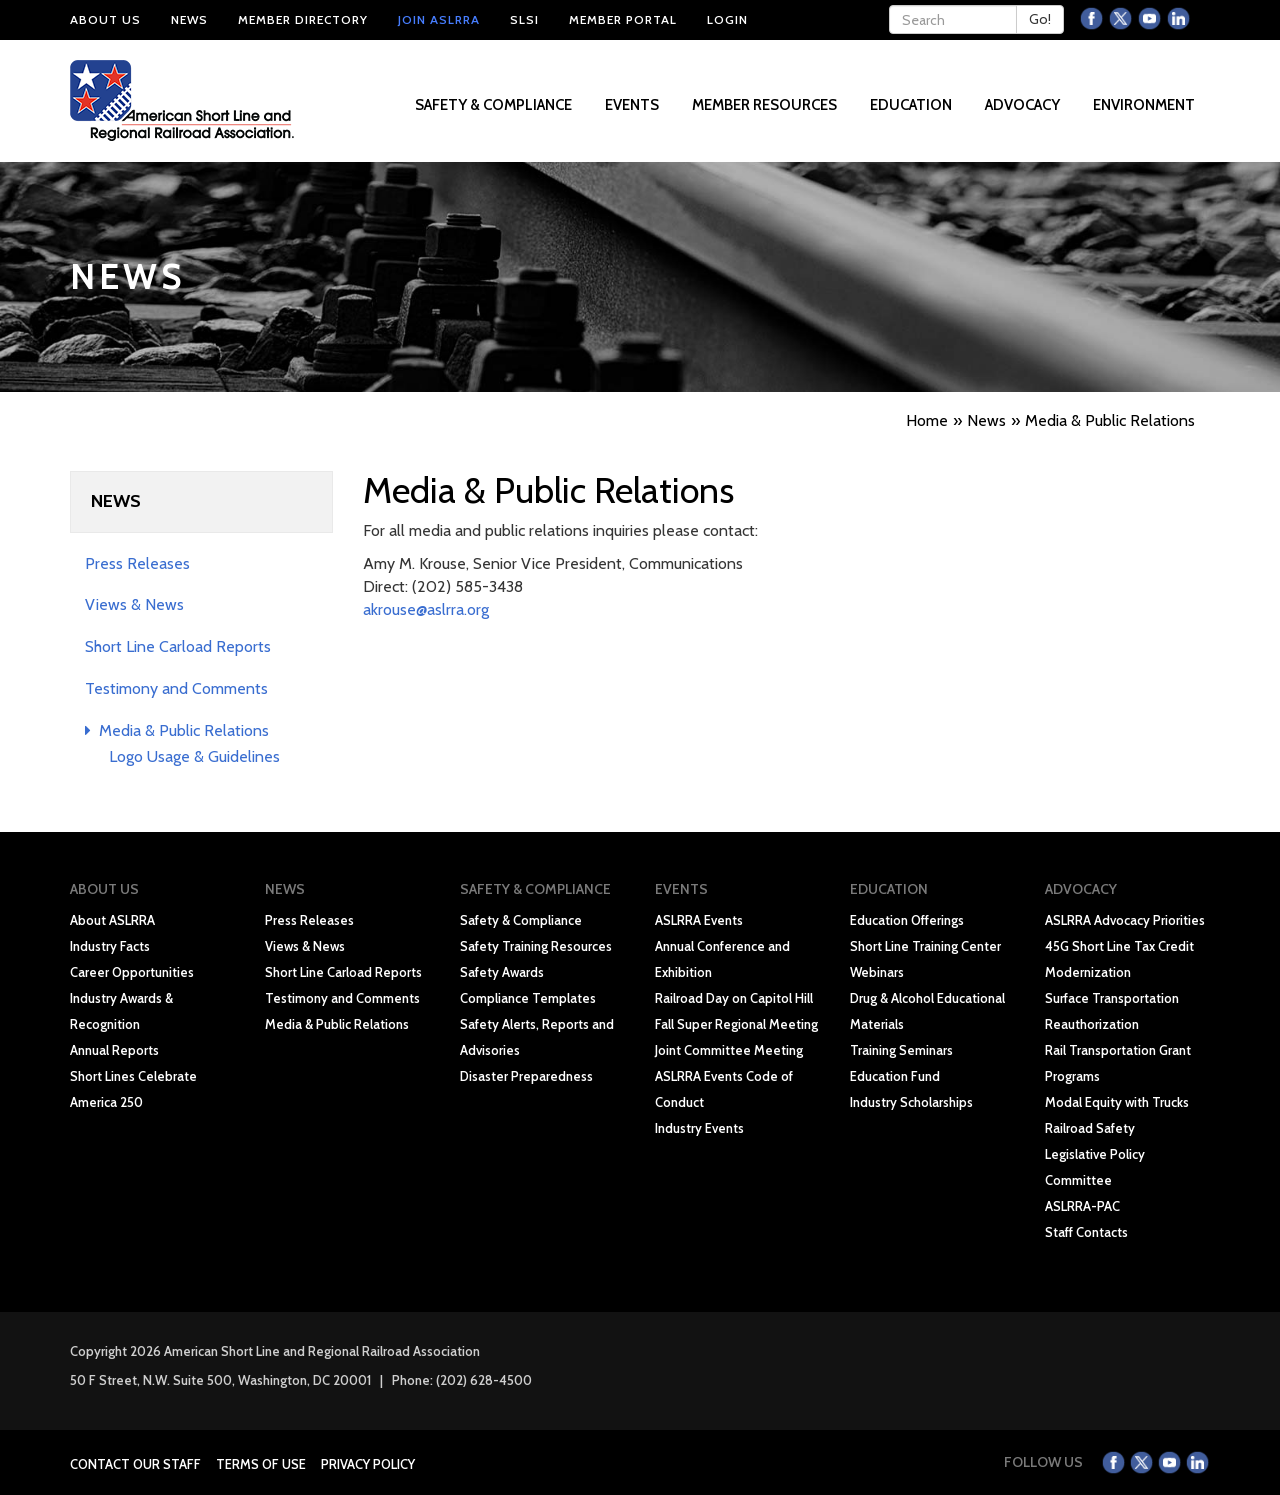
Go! (1040, 19)
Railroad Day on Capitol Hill (734, 998)
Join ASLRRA (439, 19)
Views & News (134, 604)
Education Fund (895, 1076)
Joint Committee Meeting (729, 1050)
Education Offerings (907, 920)
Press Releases (137, 563)
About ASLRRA (112, 920)
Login (727, 19)
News (189, 19)
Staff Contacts (1086, 1232)
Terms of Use (261, 1464)
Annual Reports (114, 1050)
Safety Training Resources (536, 946)
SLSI (524, 19)
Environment (1144, 105)
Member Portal (623, 19)
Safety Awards (502, 972)
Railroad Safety (1090, 1128)
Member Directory (303, 19)
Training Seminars (901, 1050)
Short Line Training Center (925, 946)
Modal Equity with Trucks (1117, 1102)
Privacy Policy (368, 1464)
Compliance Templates (528, 998)
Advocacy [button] (1024, 105)
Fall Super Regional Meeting (736, 1024)
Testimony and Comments (176, 688)
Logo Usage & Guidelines (194, 756)
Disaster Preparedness (526, 1076)
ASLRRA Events (699, 920)
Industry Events (699, 1128)
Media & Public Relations (177, 730)
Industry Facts (110, 946)
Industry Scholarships (911, 1102)
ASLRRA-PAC (1082, 1206)
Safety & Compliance (521, 920)
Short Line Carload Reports (178, 646)
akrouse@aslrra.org (426, 609)
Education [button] (912, 105)
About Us (105, 19)
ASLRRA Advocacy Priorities (1125, 920)
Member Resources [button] (766, 105)
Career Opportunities (132, 972)
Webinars (877, 972)
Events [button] (633, 105)
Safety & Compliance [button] (495, 105)
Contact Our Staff (135, 1464)
